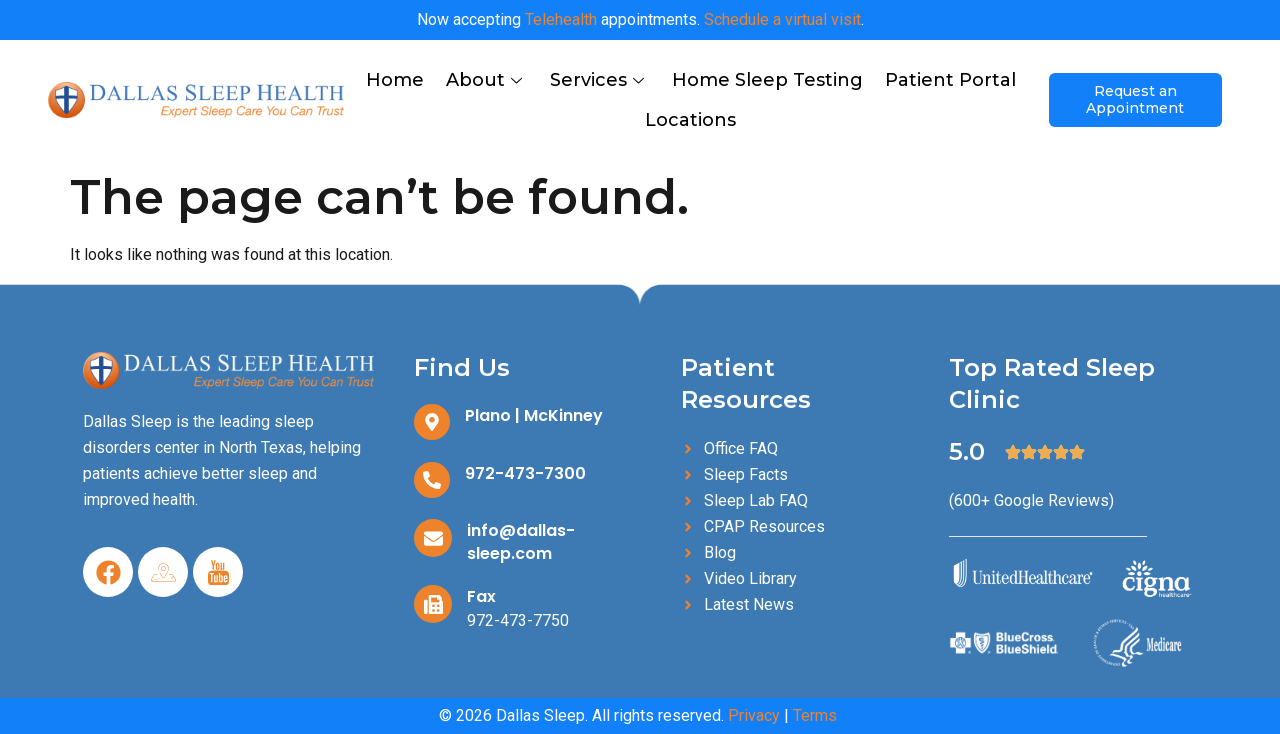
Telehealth (561, 19)
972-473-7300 (525, 473)
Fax (481, 596)
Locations (690, 120)
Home (395, 80)
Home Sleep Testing (767, 80)
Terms (815, 715)
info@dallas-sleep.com (521, 542)
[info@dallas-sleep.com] (433, 538)
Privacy (754, 715)
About (484, 80)
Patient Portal (950, 80)
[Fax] (433, 604)
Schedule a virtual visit (782, 19)
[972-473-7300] (432, 480)
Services (597, 80)
